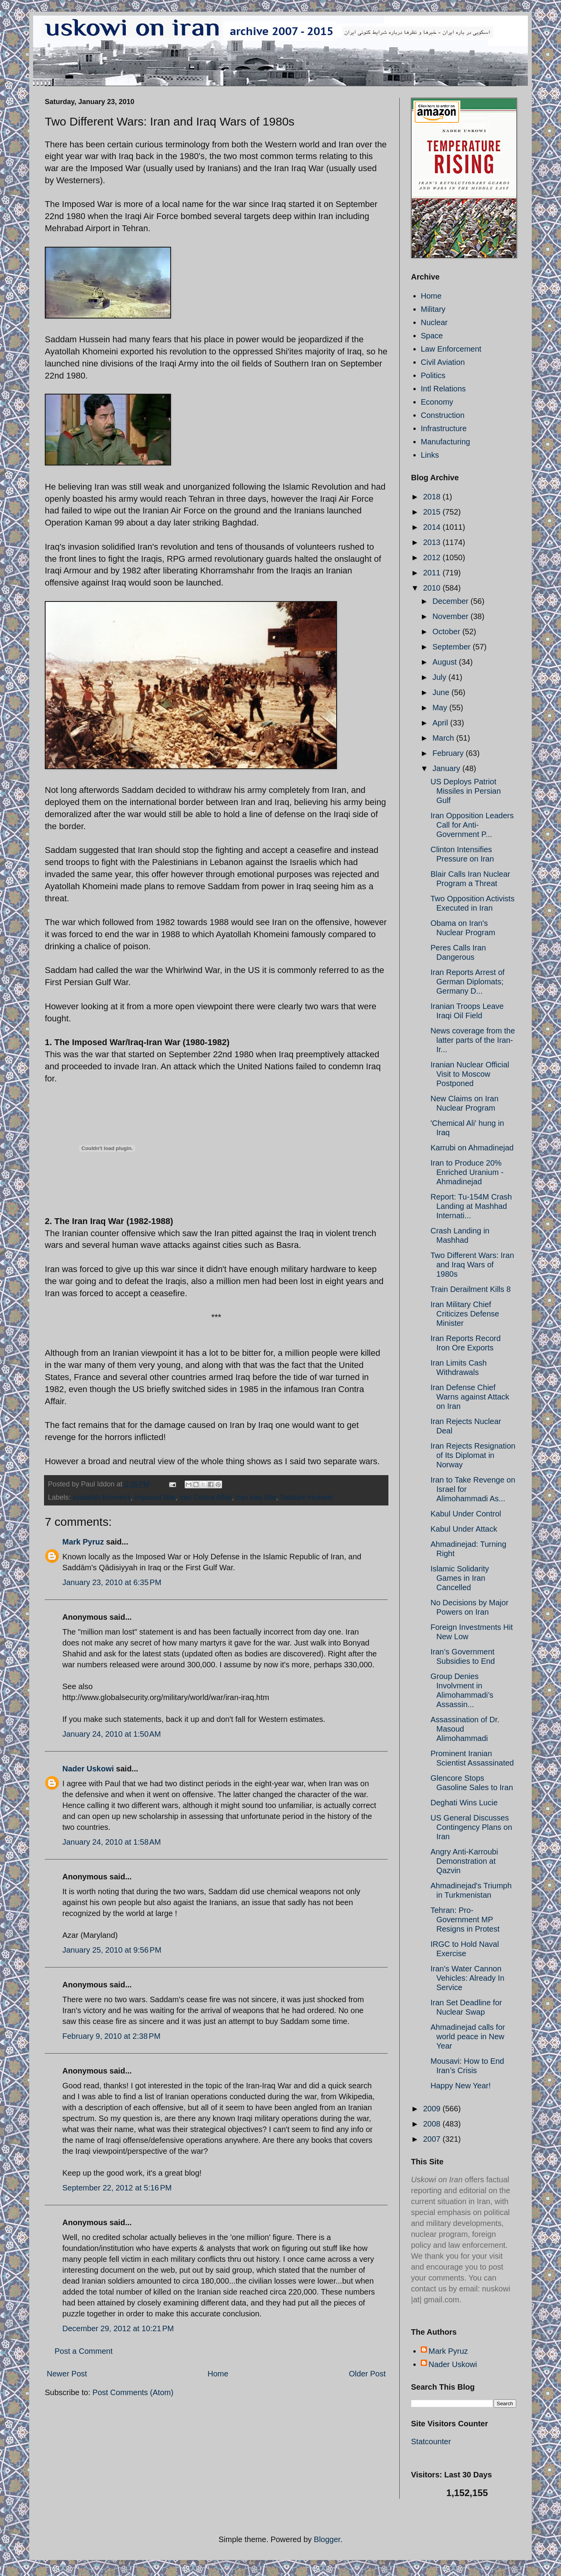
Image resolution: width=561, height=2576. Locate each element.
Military (433, 309)
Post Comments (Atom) (132, 2392)
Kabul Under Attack (463, 1529)
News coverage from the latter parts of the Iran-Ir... (472, 1040)
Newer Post (67, 2373)
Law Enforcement (451, 349)
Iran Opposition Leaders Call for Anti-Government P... (471, 825)
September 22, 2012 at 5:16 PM (117, 2187)
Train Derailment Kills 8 (470, 1289)
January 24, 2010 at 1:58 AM (111, 1842)
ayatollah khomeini (101, 1497)
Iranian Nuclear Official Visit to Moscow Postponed (469, 1074)
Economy (437, 402)
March (444, 738)
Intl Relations (443, 388)
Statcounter (431, 2441)
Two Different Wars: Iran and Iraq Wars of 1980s (472, 1264)
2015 (433, 512)
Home (218, 2373)
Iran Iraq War (256, 1497)
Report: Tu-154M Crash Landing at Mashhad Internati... (471, 1206)
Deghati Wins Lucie (463, 1802)
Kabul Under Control (465, 1513)
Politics (433, 375)
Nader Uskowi (88, 1768)
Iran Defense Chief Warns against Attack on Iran (469, 1396)
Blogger (327, 2539)
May (440, 707)
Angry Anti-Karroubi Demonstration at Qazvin (464, 1861)
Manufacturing (445, 441)
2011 (433, 572)
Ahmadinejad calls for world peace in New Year (467, 2036)
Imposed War (154, 1497)
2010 (433, 588)
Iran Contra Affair (206, 1497)
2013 (433, 542)
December (451, 601)
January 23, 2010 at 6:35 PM (111, 1582)
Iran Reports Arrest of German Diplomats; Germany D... (467, 981)
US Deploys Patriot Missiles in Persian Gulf (465, 791)
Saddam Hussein (306, 1497)
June (442, 692)
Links (430, 455)
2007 (433, 2139)
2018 (433, 496)
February (449, 753)
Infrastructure (444, 428)
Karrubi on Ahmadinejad (471, 1147)
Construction (442, 415)
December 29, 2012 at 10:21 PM (118, 2328)
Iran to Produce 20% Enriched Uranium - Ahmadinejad (466, 1172)
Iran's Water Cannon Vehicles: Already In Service (467, 1978)
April (441, 722)
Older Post (367, 2373)
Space (432, 335)
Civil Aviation (443, 362)
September (452, 646)
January (447, 768)
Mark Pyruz (83, 1541)
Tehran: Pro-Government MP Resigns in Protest (464, 1919)
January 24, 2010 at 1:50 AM (111, 1734)
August (445, 662)
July (440, 677)
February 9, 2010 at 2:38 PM (111, 2036)
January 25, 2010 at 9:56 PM (111, 1950)
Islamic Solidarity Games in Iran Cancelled (459, 1578)
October (447, 631)
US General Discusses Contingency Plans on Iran (471, 1827)
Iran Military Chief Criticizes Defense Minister (464, 1313)
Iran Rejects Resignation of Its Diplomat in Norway (472, 1455)
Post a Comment (84, 2351)
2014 (433, 527)
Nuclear (434, 322)
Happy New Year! (460, 2085)
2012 (433, 557)
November (451, 616)
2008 (433, 2124)
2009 (433, 2108)
